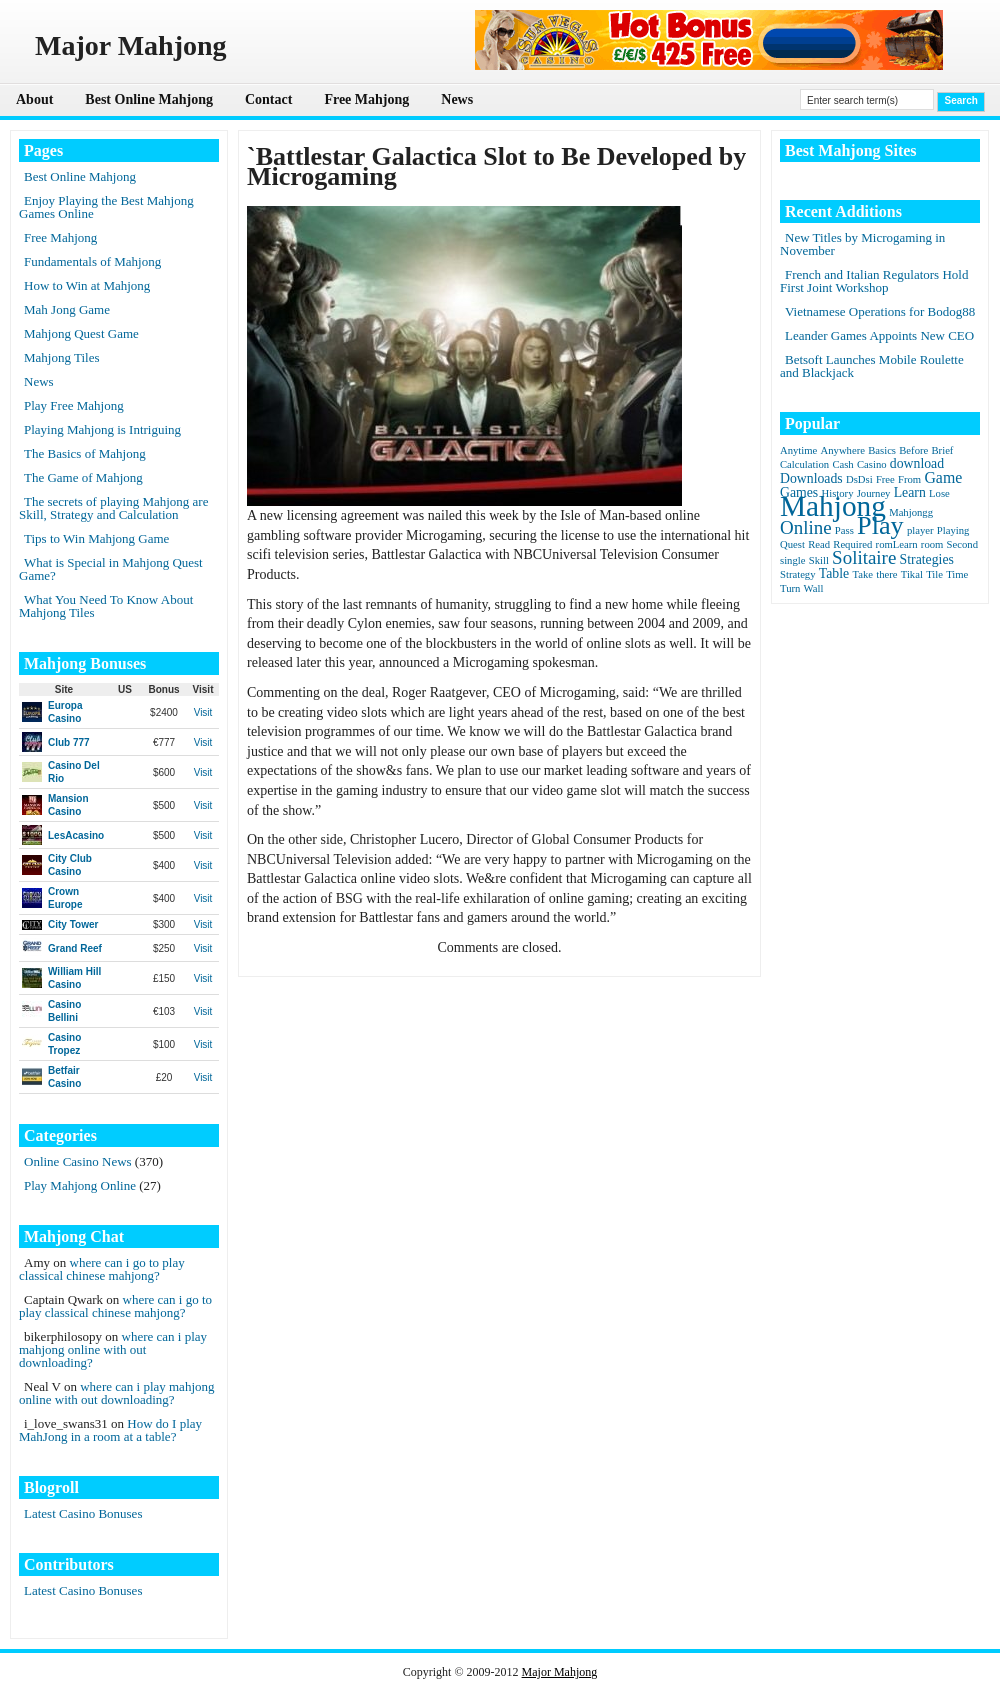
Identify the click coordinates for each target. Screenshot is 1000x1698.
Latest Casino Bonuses (83, 1513)
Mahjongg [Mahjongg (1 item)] (911, 512)
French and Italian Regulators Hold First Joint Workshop (874, 281)
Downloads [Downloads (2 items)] (811, 478)
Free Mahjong (366, 99)
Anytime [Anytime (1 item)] (798, 450)
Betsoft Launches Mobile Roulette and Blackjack (872, 366)
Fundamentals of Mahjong (92, 261)
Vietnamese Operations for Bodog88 (880, 311)
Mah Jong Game (67, 309)
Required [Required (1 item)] (852, 544)
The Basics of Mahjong (85, 453)
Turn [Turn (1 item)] (790, 588)
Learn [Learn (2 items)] (910, 492)
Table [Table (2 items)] (834, 573)
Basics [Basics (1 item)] (882, 450)
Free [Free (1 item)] (885, 479)
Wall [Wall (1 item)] (814, 588)
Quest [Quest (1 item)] (792, 544)
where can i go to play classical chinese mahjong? (102, 1269)
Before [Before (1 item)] (913, 450)
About (34, 99)
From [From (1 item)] (909, 479)
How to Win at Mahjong (87, 285)
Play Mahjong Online (80, 1185)
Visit (203, 712)
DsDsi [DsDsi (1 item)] (859, 479)
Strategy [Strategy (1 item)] (798, 574)
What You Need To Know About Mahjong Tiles (106, 606)
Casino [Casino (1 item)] (872, 464)
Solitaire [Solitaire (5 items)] (864, 557)
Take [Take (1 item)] (862, 574)
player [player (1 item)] (920, 530)
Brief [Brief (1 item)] (943, 450)
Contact (268, 99)
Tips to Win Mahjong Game (96, 538)
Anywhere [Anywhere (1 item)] (843, 450)
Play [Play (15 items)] (880, 525)
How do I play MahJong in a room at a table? (110, 1430)
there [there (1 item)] (886, 574)
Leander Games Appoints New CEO (879, 335)
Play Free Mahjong (74, 405)
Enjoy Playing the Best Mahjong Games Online (106, 207)
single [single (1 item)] (792, 560)
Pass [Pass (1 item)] (844, 530)
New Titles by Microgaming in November (862, 244)
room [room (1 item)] (932, 544)
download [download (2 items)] (917, 463)
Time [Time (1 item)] (957, 574)
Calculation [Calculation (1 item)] (804, 464)
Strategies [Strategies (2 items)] (927, 559)
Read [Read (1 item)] (819, 544)
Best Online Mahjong (149, 99)
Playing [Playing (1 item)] (953, 530)
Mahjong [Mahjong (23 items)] (833, 506)
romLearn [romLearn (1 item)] (897, 544)
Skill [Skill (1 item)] (819, 560)
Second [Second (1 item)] (962, 544)
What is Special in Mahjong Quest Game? (111, 569)
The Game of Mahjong (83, 477)
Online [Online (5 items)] (806, 527)
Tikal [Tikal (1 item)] (912, 574)
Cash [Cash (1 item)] (842, 464)
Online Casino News (78, 1161)
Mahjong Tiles (62, 357)
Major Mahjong (560, 1672)
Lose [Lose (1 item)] (939, 493)
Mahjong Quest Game (81, 333)
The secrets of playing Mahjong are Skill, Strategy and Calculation (113, 508)
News (457, 99)
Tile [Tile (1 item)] (934, 574)
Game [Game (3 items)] (943, 477)
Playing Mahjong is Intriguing (102, 429)
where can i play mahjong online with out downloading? (113, 1349)
